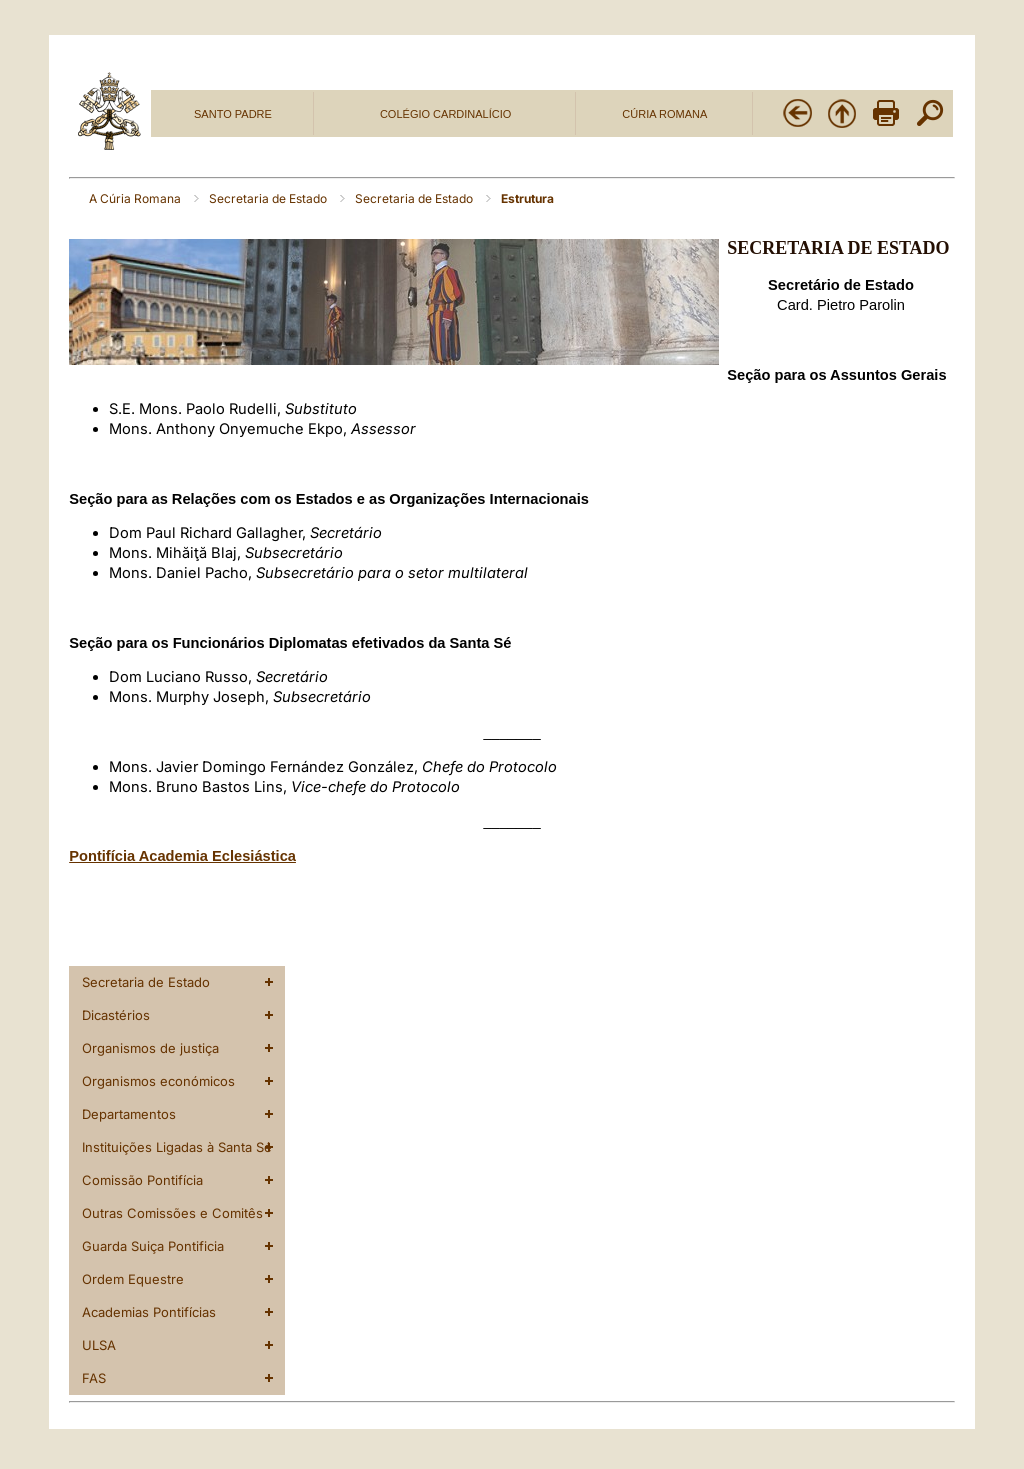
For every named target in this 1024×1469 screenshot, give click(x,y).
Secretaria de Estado (269, 198)
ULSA (99, 1345)
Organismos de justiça (150, 1048)
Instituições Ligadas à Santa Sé (177, 1147)
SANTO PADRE (233, 114)
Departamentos (129, 1114)
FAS (94, 1378)
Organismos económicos (158, 1081)
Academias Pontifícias (149, 1312)
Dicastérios (116, 1015)
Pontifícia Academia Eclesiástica (182, 856)
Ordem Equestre (133, 1279)
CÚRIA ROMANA (664, 114)
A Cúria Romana (136, 198)
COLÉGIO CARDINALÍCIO (445, 114)
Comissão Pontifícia (142, 1180)
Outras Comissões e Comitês (172, 1213)
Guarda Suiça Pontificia (153, 1246)
